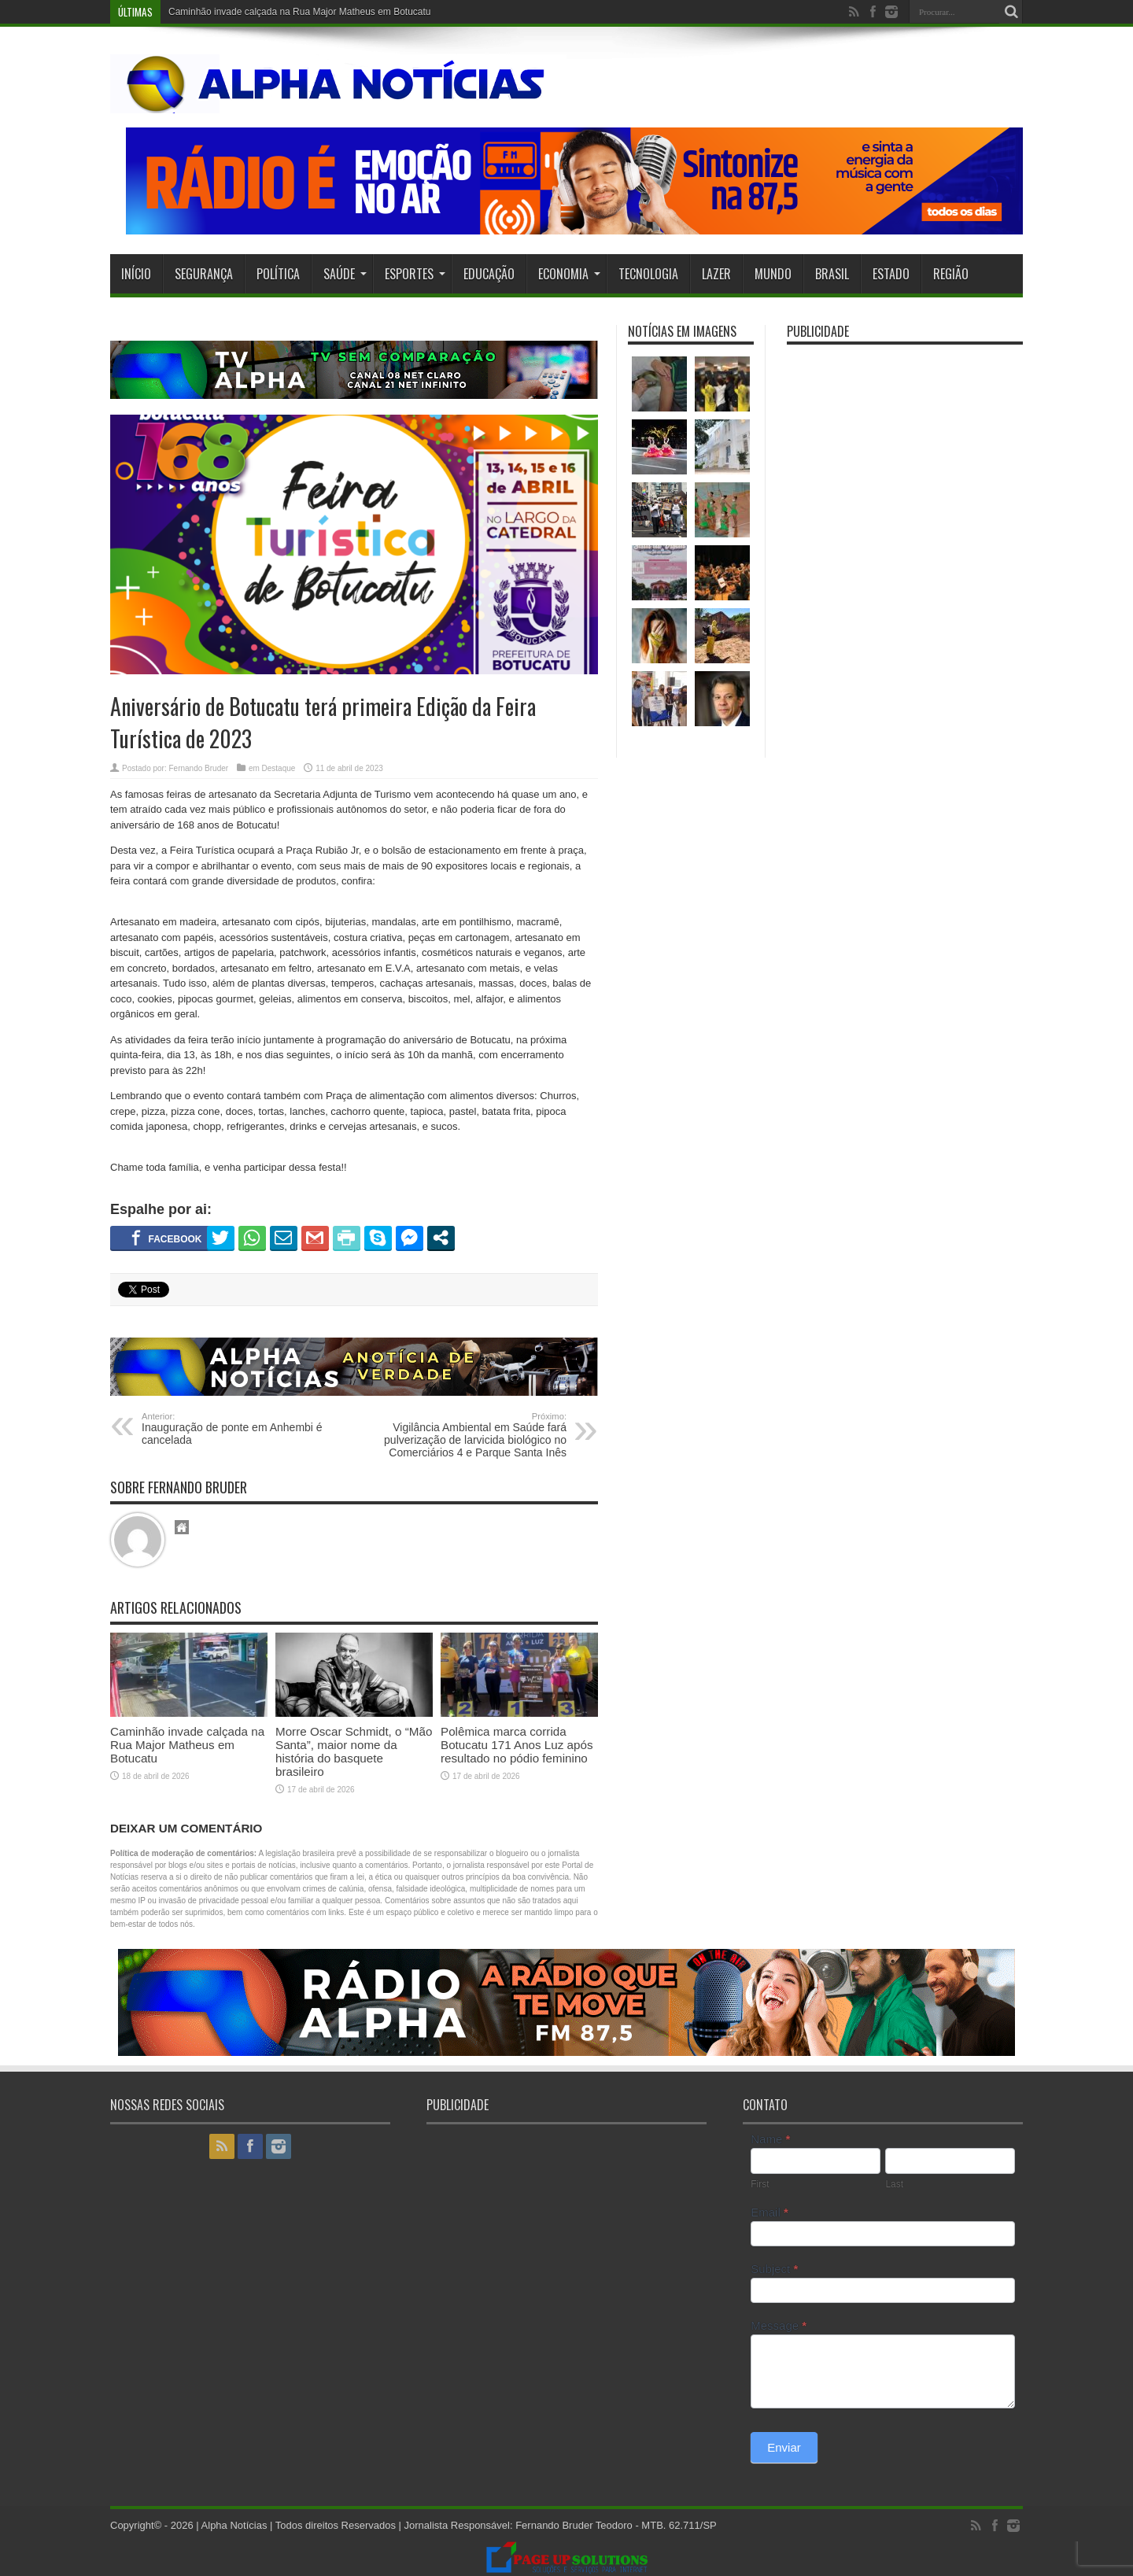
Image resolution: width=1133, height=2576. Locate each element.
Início (136, 273)
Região (951, 273)
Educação (489, 273)
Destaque (279, 768)
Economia (569, 273)
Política (278, 273)
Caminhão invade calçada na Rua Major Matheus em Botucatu (299, 11)
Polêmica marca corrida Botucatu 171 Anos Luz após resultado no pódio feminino (517, 1745)
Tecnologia (648, 273)
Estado (891, 273)
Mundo (773, 273)
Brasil (832, 273)
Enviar (784, 2447)
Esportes (415, 273)
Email (769, 2212)
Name (770, 2139)
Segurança (204, 273)
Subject (774, 2268)
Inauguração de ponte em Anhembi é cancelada (238, 1429)
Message (778, 2325)
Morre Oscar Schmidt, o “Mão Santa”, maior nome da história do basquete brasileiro (353, 1751)
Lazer (716, 273)
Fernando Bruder (198, 768)
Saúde (345, 273)
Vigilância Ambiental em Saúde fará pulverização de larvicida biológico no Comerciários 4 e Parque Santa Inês (470, 1435)
